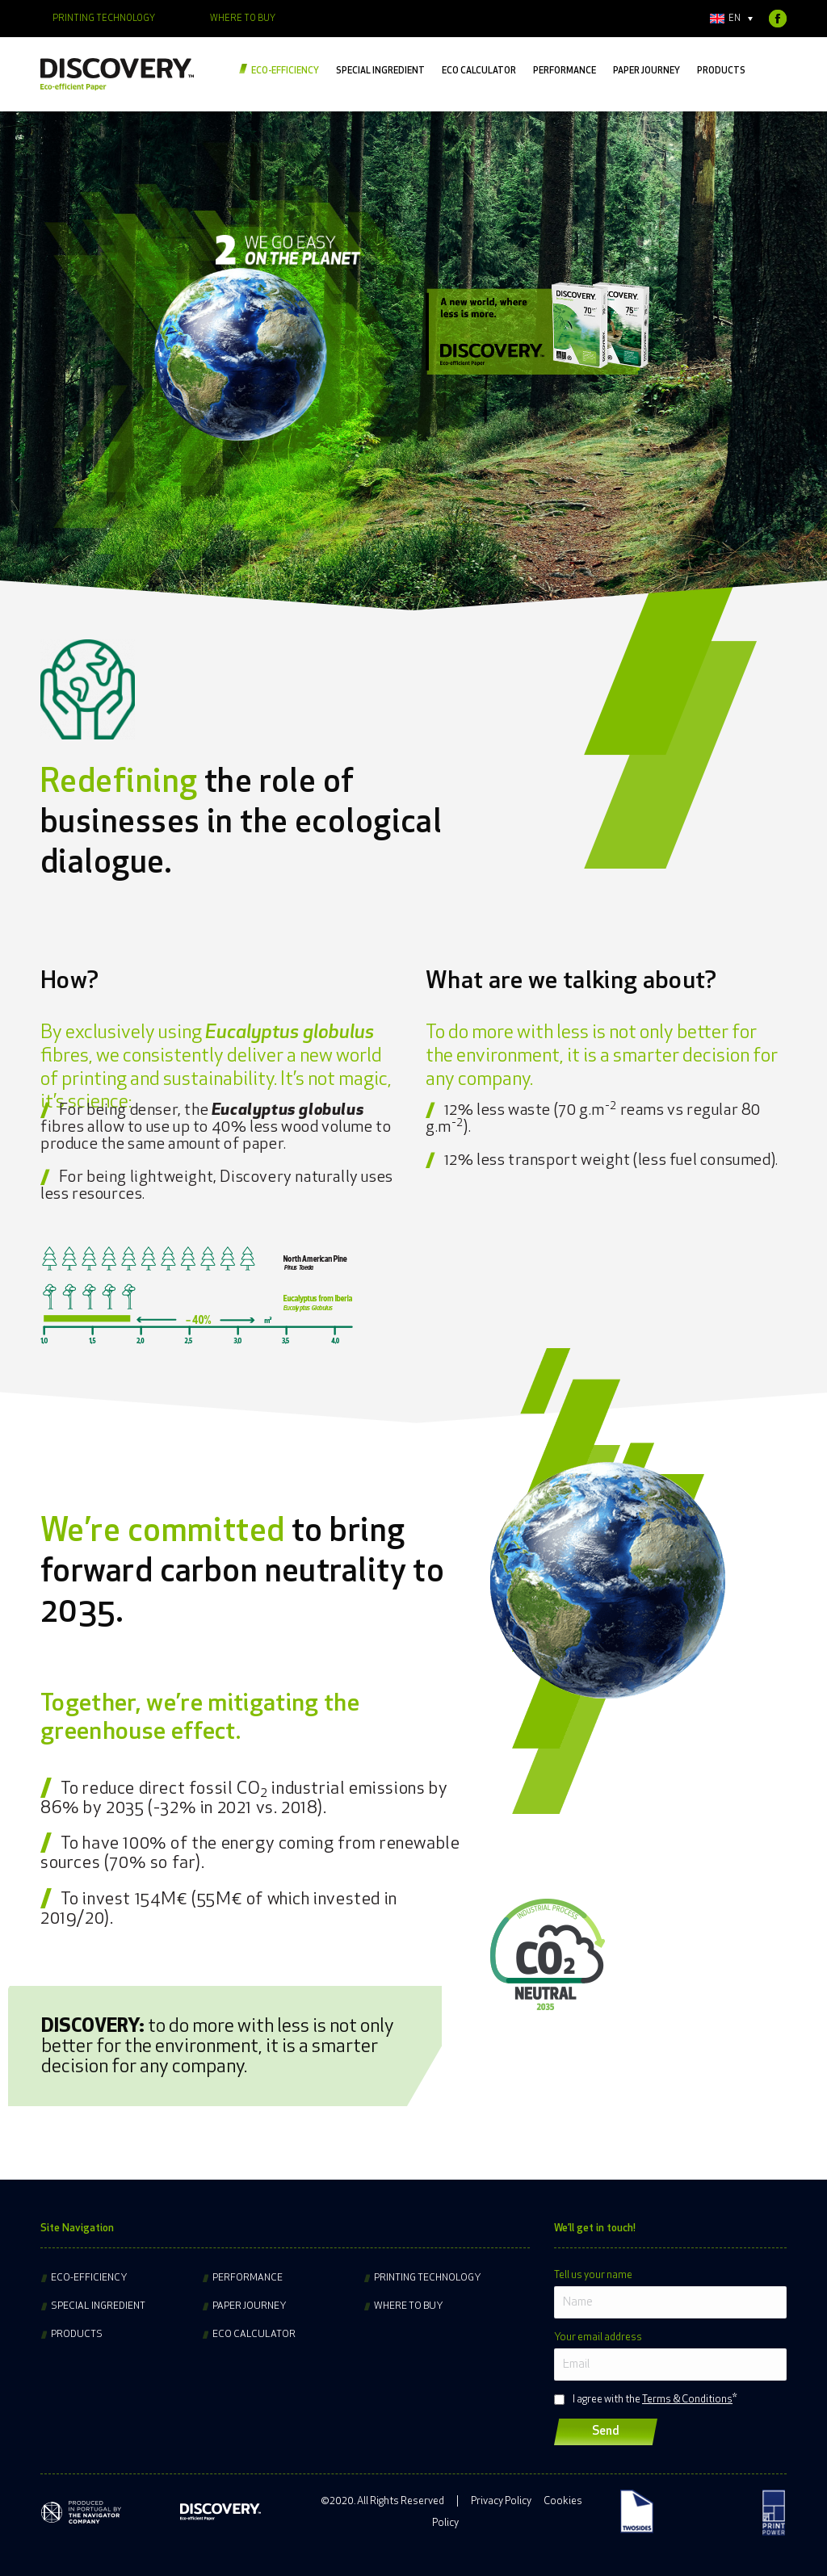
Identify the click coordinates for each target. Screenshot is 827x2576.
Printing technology (427, 2278)
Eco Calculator (254, 2334)
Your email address (598, 2337)
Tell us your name (593, 2275)
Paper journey (249, 2306)
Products (77, 2334)
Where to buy (408, 2306)
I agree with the (653, 2399)
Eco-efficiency (89, 2278)
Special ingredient (98, 2306)
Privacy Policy (501, 2501)
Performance (247, 2278)
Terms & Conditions (687, 2399)
